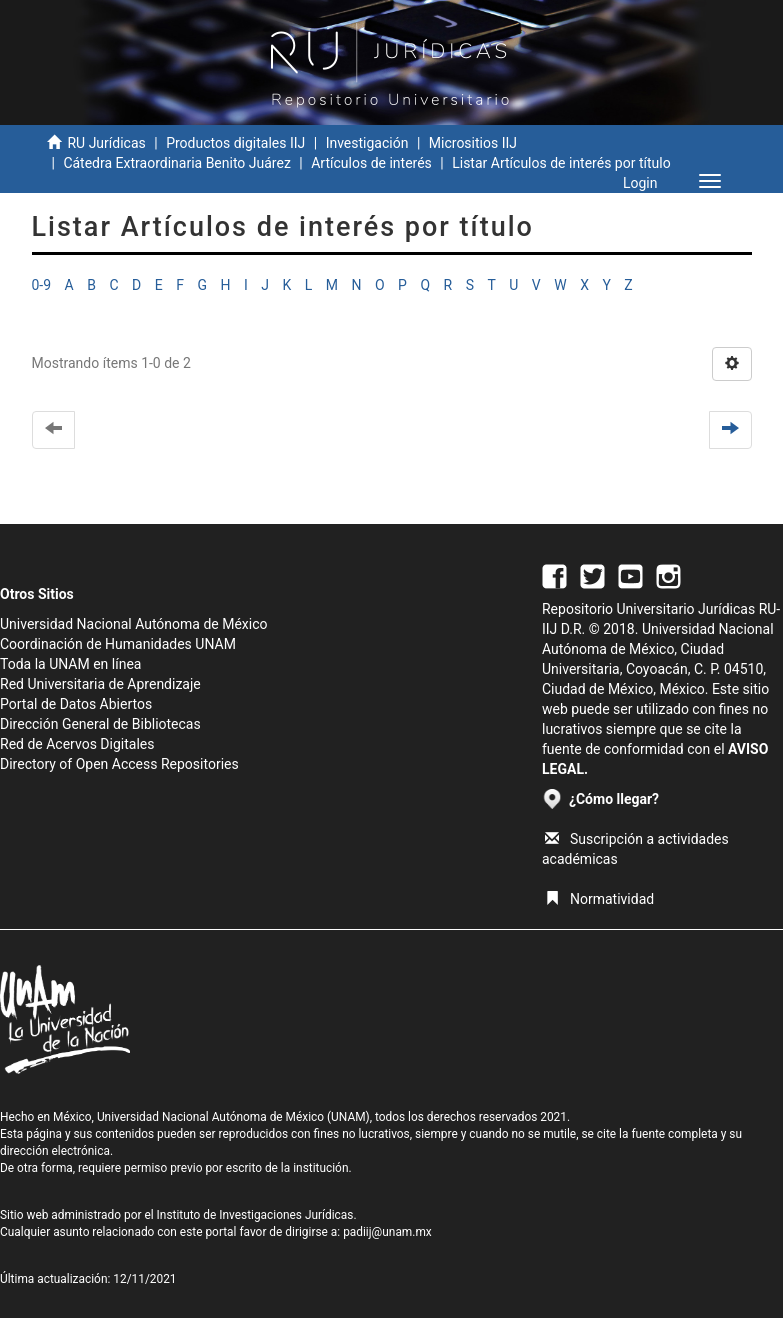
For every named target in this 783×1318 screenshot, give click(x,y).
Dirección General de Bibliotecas (100, 724)
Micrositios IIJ (473, 143)
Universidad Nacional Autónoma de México (134, 624)
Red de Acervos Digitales (77, 744)
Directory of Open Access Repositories (119, 764)
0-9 (42, 285)
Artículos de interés (371, 163)
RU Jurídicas (106, 143)
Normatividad (599, 899)
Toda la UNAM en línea (70, 664)
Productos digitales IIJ (235, 143)
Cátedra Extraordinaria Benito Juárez (176, 163)
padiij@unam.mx (387, 1232)
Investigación (367, 143)
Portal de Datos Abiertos (76, 704)
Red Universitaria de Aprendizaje (100, 684)
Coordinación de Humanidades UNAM (118, 644)
